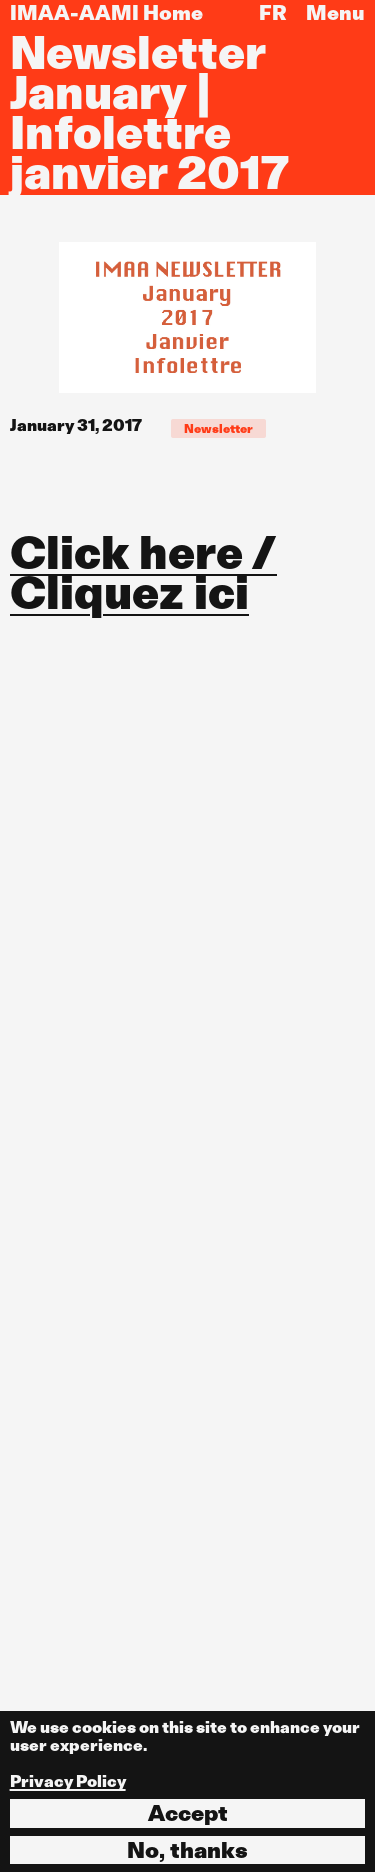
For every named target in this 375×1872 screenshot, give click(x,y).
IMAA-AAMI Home (106, 13)
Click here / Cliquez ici (143, 573)
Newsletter (218, 428)
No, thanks (187, 1850)
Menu (335, 13)
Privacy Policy (68, 1781)
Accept (188, 1813)
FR (273, 13)
